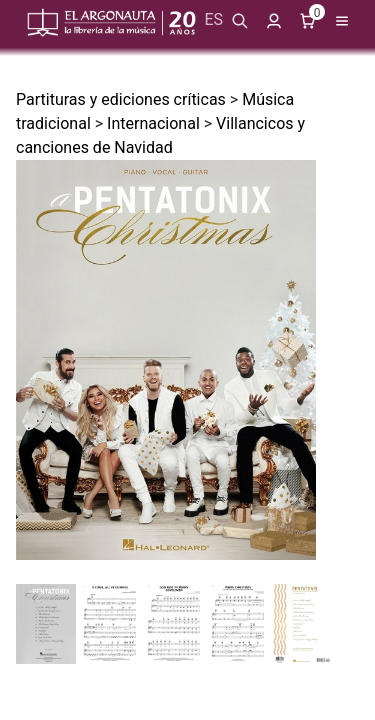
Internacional (153, 123)
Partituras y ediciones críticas (121, 99)
